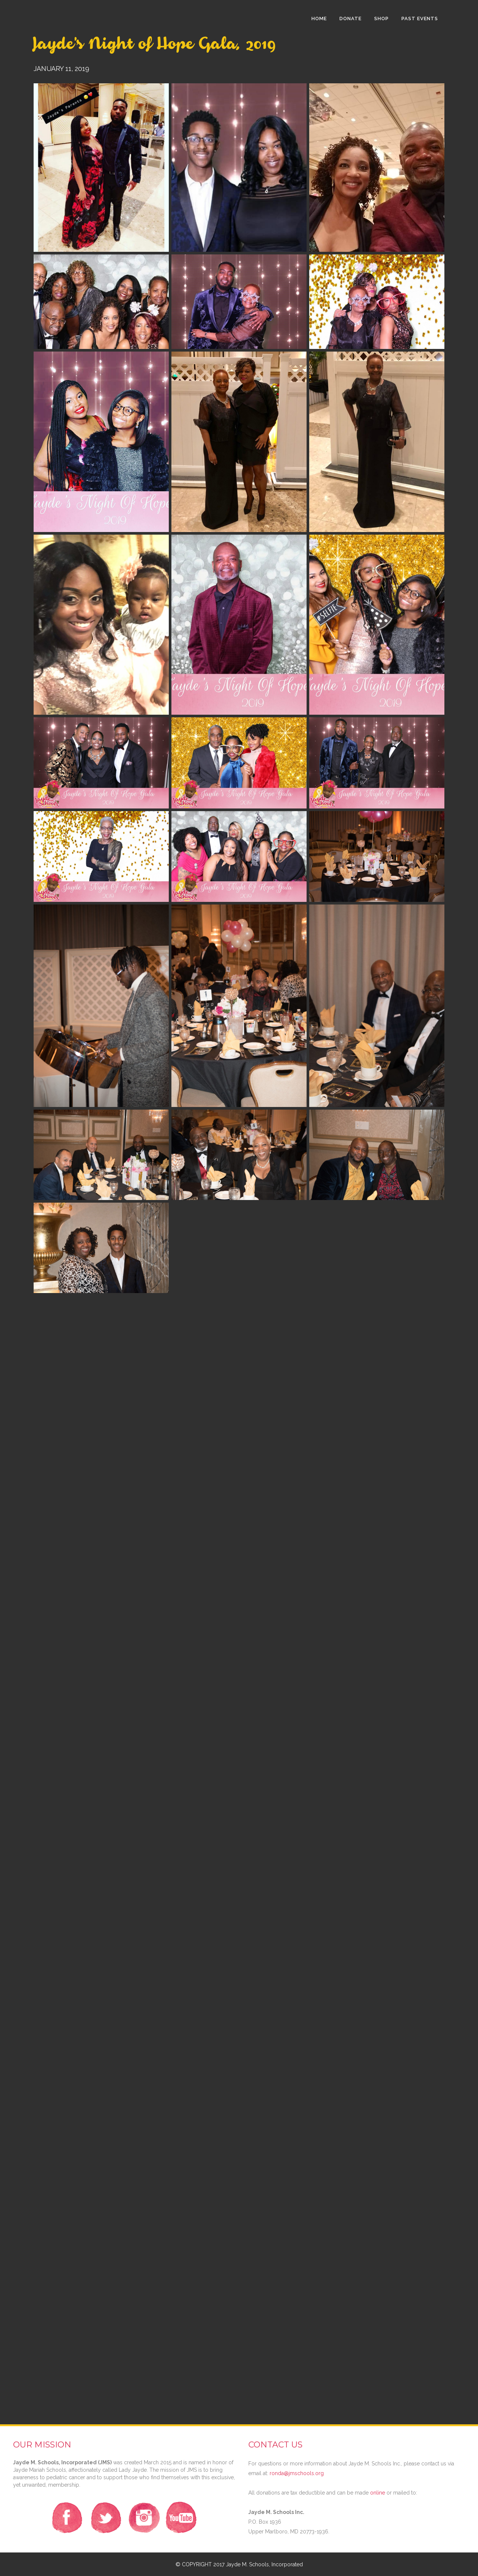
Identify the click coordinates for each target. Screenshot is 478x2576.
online (377, 2493)
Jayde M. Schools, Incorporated (264, 2564)
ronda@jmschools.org (297, 2473)
